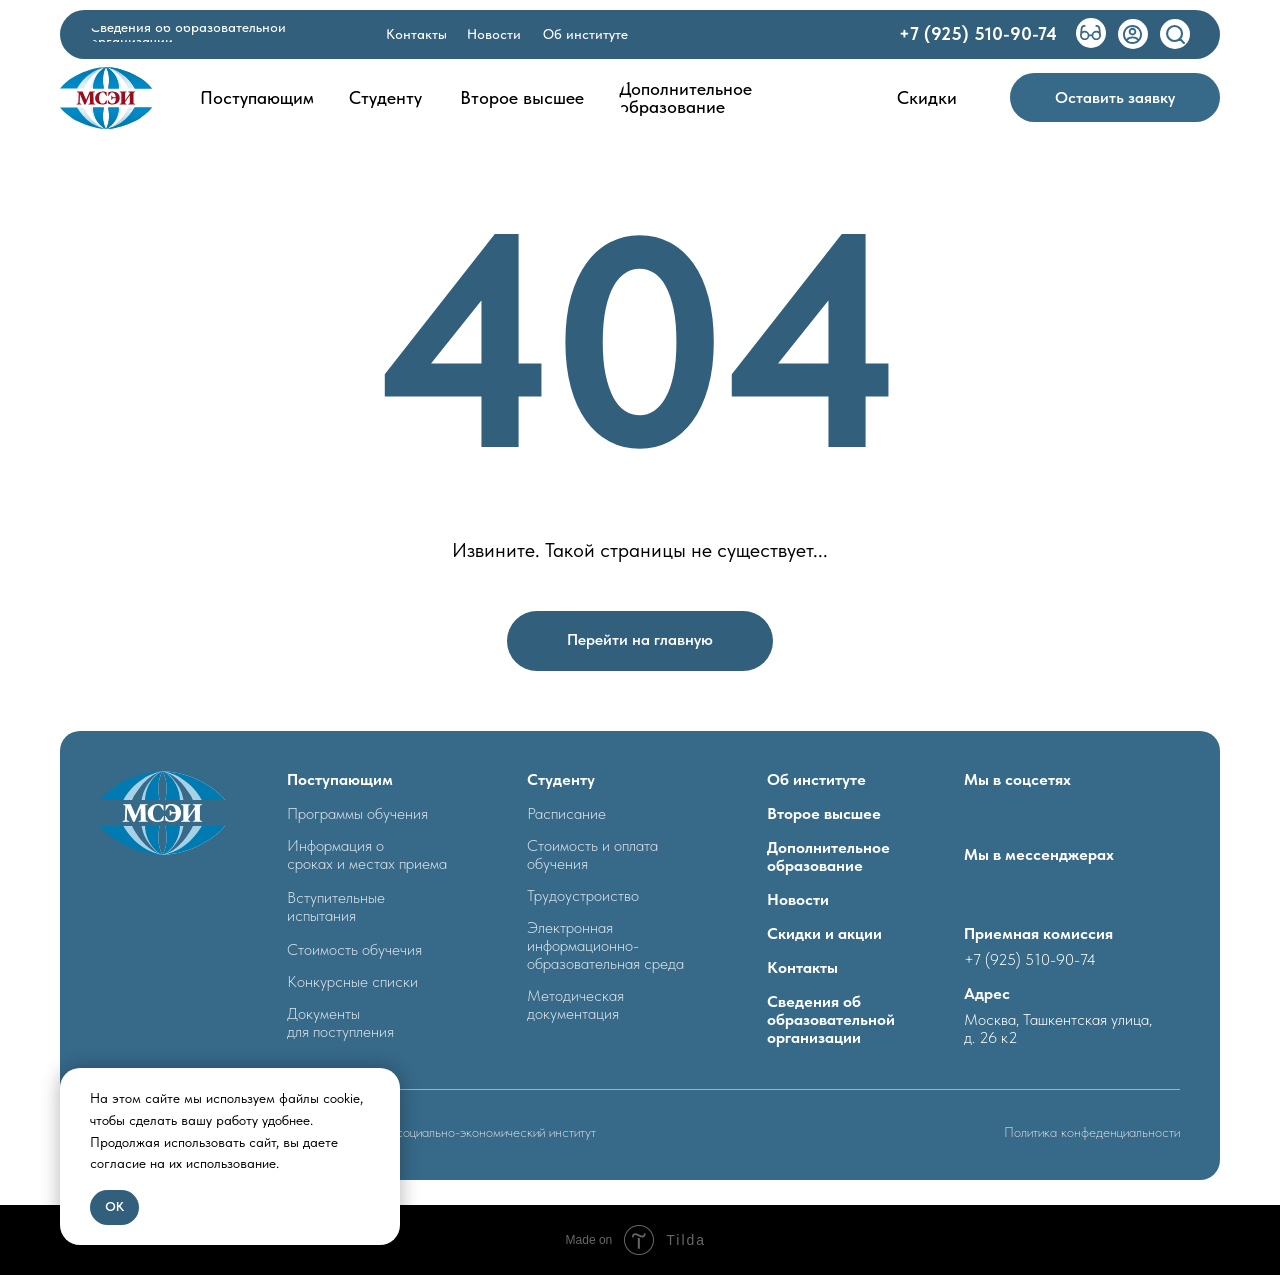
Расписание (566, 813)
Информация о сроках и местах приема (367, 854)
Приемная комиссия (1038, 933)
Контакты (802, 967)
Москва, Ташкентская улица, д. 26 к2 (1058, 1028)
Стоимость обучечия (354, 949)
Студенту (561, 779)
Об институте (816, 779)
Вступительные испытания (336, 906)
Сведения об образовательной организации (831, 1019)
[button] (1115, 97)
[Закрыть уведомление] (385, 1083)
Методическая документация (575, 1004)
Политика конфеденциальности (1092, 1132)
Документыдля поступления (340, 1022)
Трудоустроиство (583, 895)
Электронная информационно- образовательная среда (605, 945)
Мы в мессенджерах (1039, 854)
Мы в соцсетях (1017, 779)
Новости (798, 899)
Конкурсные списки (352, 981)
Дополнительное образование (828, 856)
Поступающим (340, 779)
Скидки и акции (824, 933)
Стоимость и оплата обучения (592, 854)
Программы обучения (357, 813)
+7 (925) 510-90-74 (1030, 959)
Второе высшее (824, 813)
